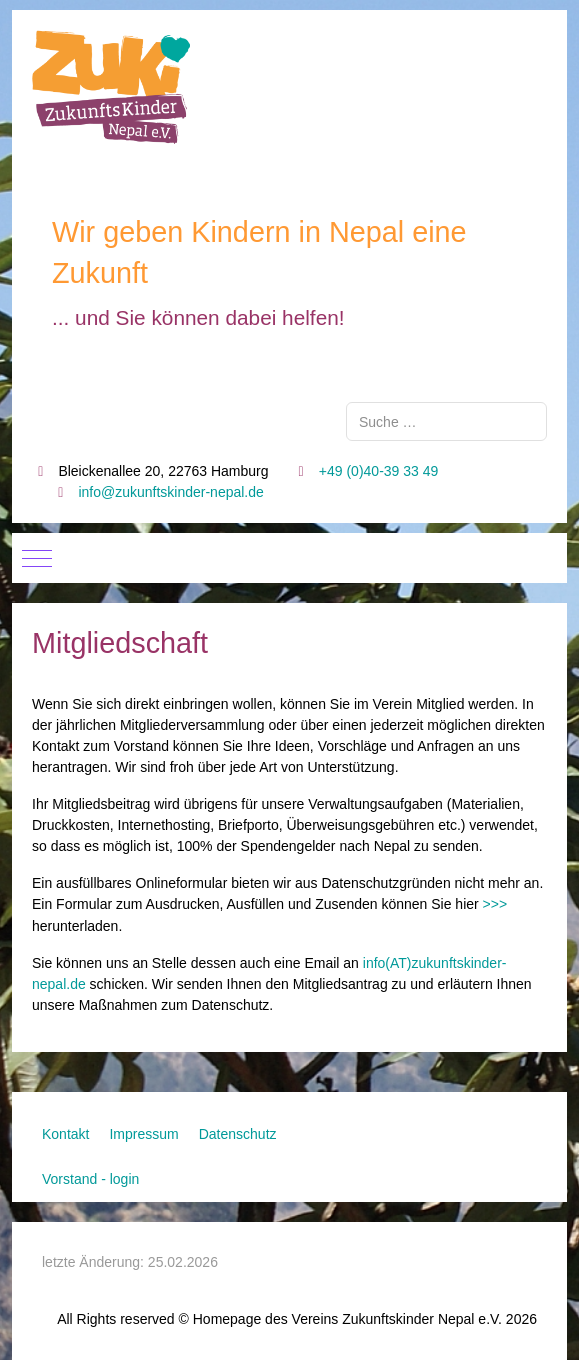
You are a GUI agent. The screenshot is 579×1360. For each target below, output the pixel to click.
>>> (495, 904)
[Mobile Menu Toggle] (37, 558)
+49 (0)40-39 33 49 (378, 471)
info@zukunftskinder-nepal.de (170, 492)
